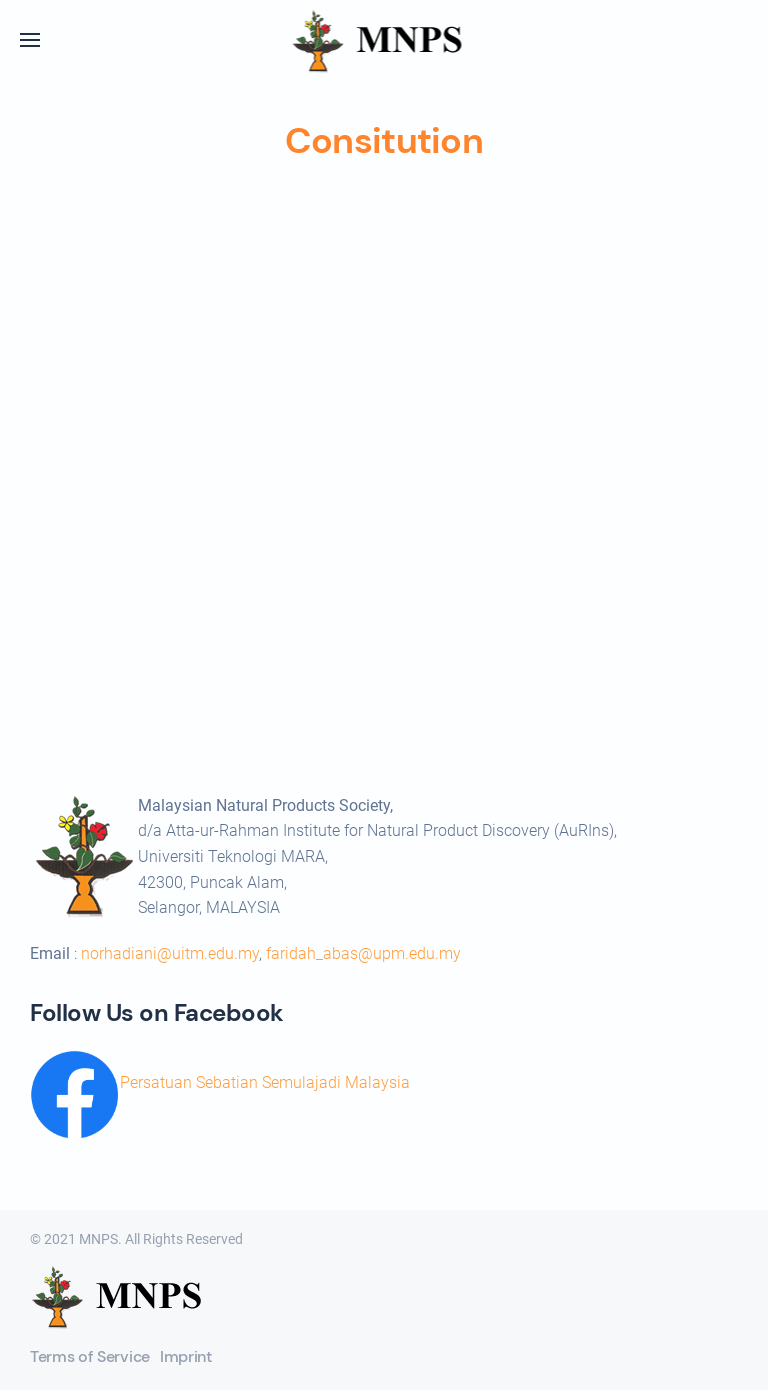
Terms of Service (90, 1356)
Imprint (186, 1356)
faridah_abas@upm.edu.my (363, 953)
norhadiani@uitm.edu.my (170, 953)
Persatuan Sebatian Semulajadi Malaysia (265, 1082)
